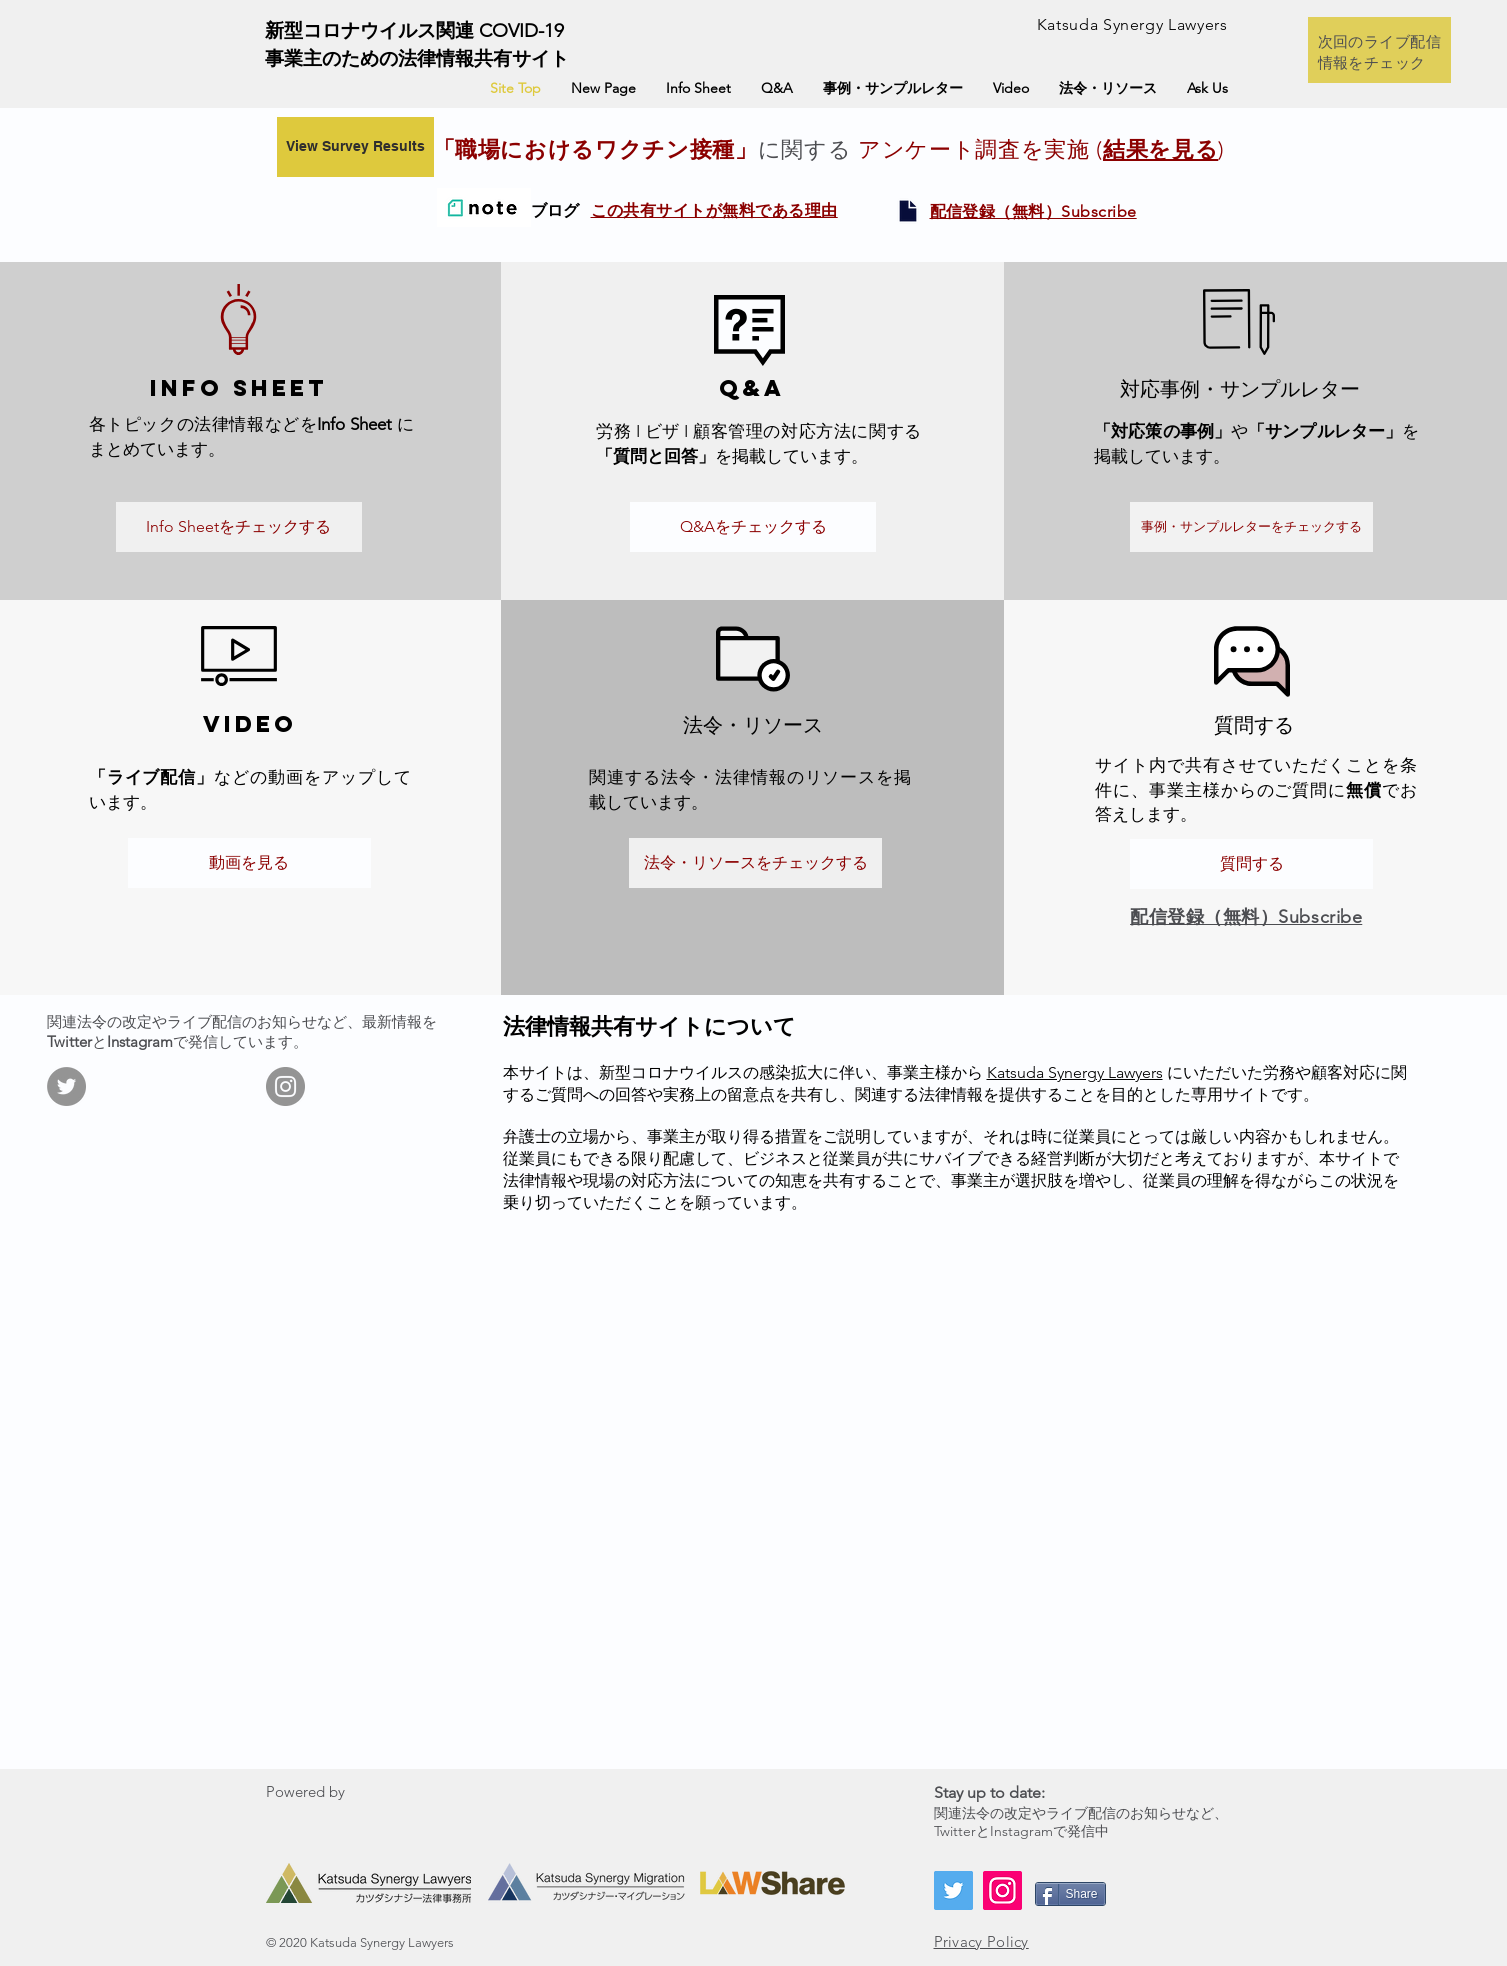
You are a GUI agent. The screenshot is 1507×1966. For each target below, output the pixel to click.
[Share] (1070, 1894)
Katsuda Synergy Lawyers (1075, 1072)
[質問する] (1251, 864)
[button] (1033, 211)
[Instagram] (285, 1086)
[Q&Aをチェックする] (753, 527)
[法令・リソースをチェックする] (755, 863)
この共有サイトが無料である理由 (714, 210)
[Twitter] (66, 1086)
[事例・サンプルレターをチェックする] (1251, 527)
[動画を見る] (249, 863)
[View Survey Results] (355, 147)
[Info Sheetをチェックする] (239, 527)
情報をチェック (1372, 62)
